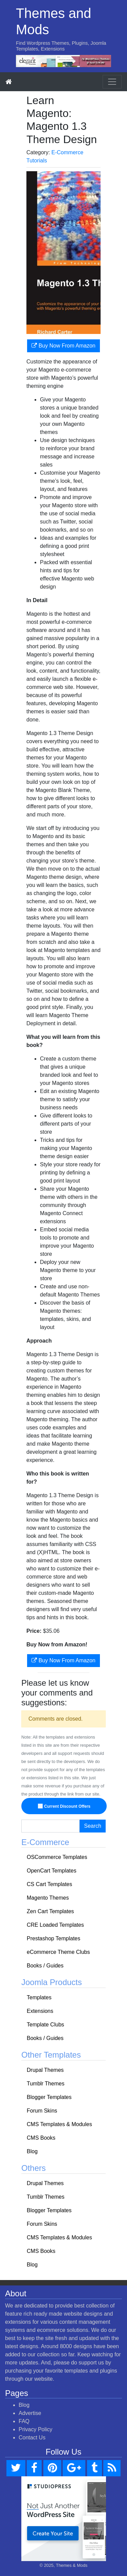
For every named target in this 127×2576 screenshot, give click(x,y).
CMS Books (41, 2138)
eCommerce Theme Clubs (58, 1952)
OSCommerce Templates (57, 1857)
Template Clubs (45, 2024)
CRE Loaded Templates (55, 1925)
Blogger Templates (49, 2097)
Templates (39, 1997)
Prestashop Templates (53, 1938)
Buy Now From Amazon (63, 346)
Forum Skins (42, 2111)
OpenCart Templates (51, 1871)
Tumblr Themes (45, 2083)
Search (92, 1826)
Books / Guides (45, 1965)
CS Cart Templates (49, 1884)
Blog (32, 2151)
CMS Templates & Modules (59, 2124)
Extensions (40, 2011)
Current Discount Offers (64, 1806)
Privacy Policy (35, 2429)
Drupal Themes (45, 2070)
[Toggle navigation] (112, 81)
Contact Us (32, 2437)
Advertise (30, 2413)
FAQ (24, 2421)
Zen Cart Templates (50, 1911)
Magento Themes (48, 1898)
